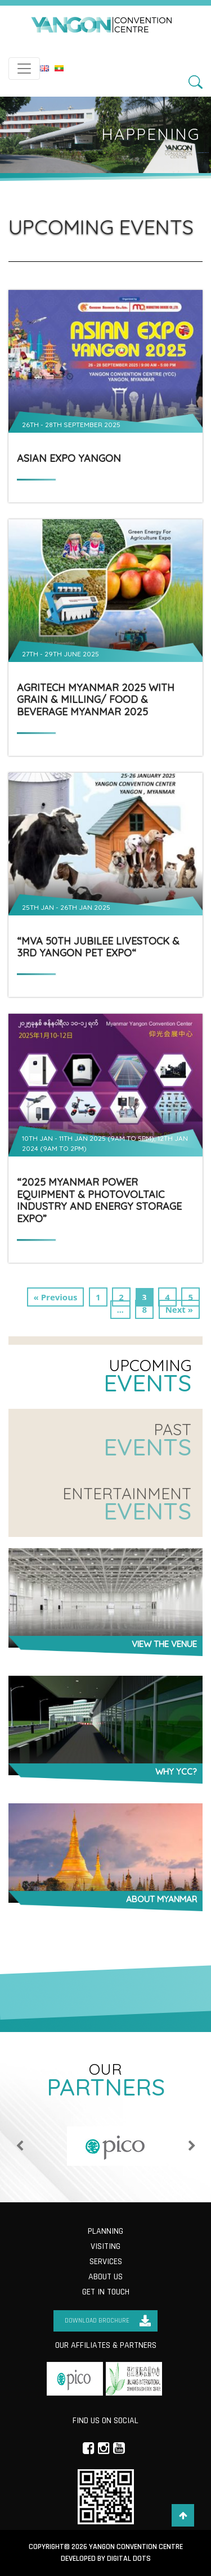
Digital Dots (129, 2559)
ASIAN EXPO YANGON (69, 458)
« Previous (56, 1297)
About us (105, 2277)
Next (191, 2146)
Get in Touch (105, 2292)
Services (105, 2261)
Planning (105, 2231)
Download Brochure (97, 2320)
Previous (19, 2146)
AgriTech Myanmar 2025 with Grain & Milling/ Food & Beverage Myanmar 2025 (95, 700)
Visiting (105, 2246)
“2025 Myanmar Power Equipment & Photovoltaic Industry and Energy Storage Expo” (99, 1200)
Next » (179, 1309)
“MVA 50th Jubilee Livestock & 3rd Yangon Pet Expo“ (98, 947)
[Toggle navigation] (24, 68)
